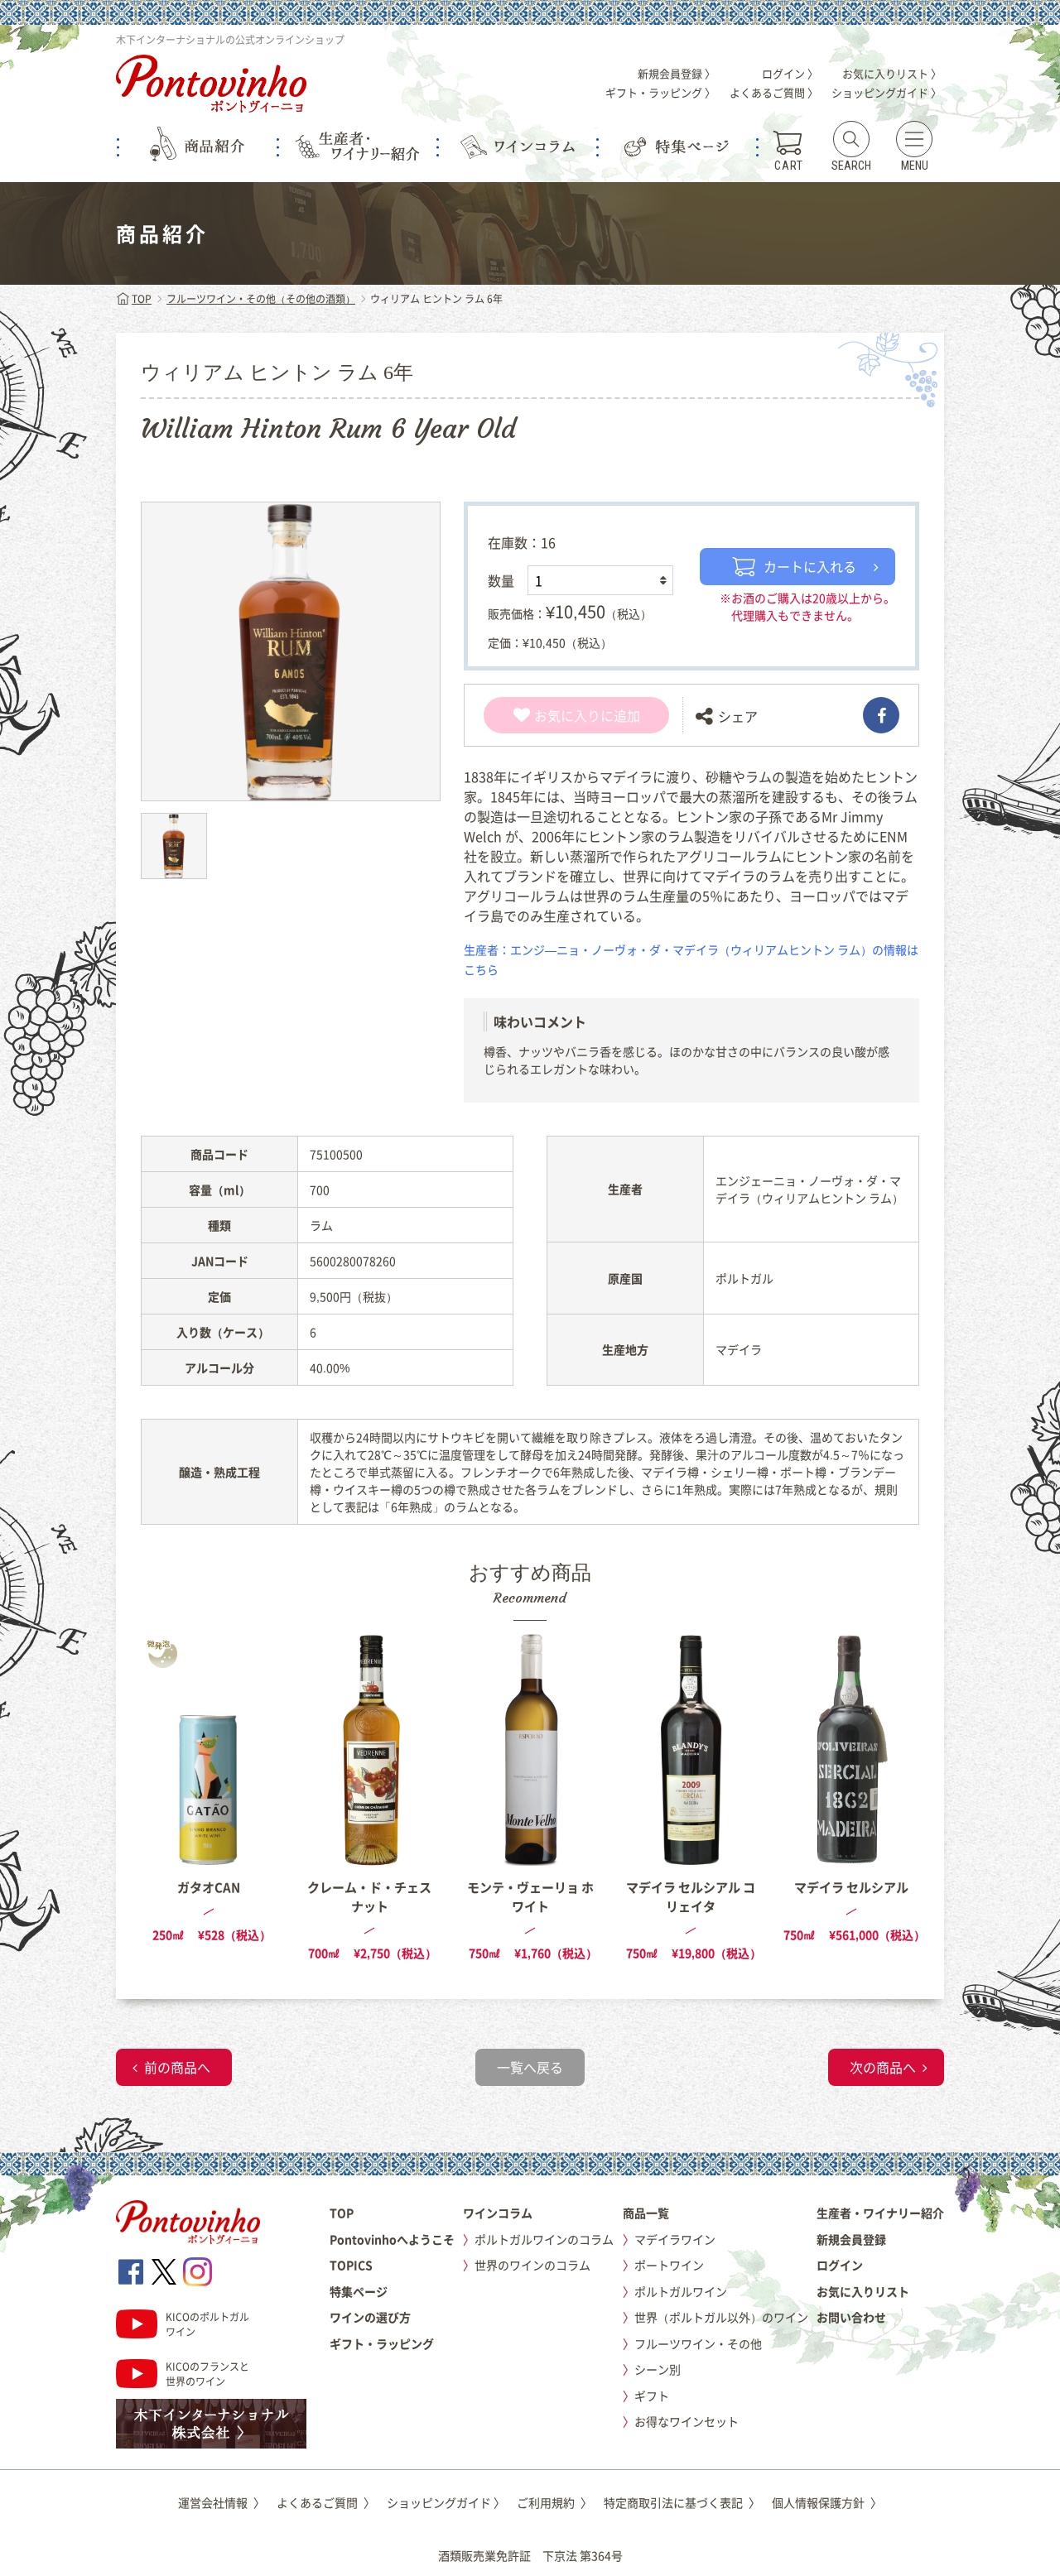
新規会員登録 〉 (677, 73)
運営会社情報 (221, 2502)
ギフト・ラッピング (382, 2343)
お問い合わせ (851, 2317)
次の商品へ (883, 2067)
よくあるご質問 (326, 2502)
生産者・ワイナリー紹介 (880, 2212)
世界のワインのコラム (532, 2264)
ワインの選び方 (370, 2317)
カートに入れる (794, 566)
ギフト (651, 2395)
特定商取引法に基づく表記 (682, 2502)
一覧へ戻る (530, 2067)
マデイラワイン (675, 2239)
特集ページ (359, 2291)
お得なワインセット (686, 2421)
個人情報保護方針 (827, 2502)
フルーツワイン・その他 (698, 2343)
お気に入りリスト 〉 (892, 73)
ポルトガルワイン (680, 2291)
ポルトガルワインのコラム (544, 2239)
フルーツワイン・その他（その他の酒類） (260, 298)
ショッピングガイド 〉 (886, 92)
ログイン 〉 (790, 73)
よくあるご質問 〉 (774, 92)
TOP (134, 298)
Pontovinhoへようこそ (392, 2239)
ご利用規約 (554, 2502)
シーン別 (657, 2369)
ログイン (840, 2264)
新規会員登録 (851, 2239)
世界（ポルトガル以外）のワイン (721, 2317)
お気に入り (556, 715)
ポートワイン (669, 2264)
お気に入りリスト (863, 2291)
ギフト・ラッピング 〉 (660, 92)
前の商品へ (177, 2067)
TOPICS (351, 2264)
